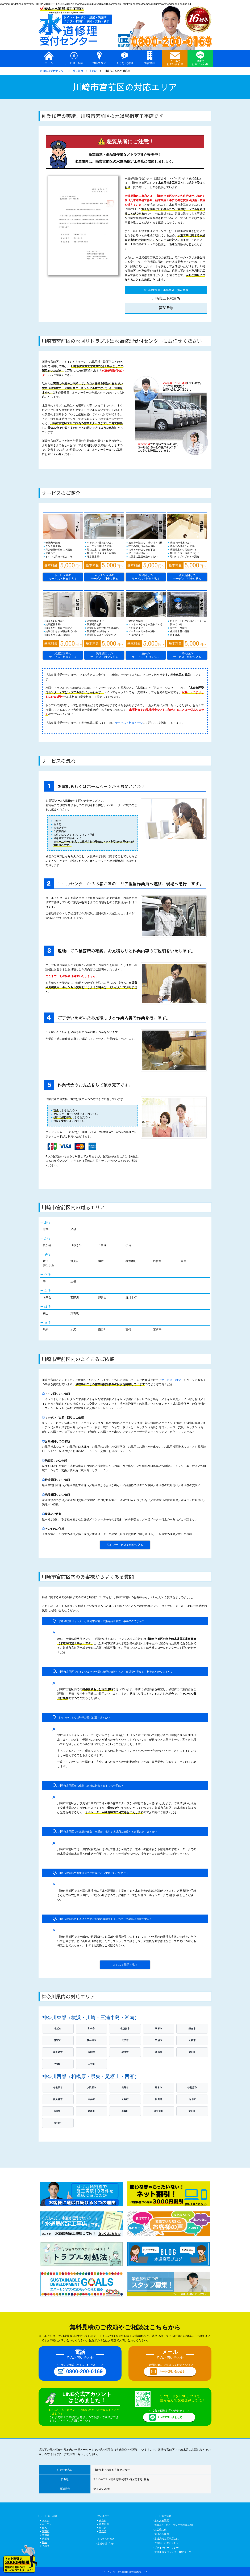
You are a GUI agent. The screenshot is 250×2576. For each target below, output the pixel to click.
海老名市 (61, 2052)
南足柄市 (61, 2100)
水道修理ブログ (105, 2543)
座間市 (95, 2052)
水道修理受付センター (53, 70)
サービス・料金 (74, 63)
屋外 (44, 2542)
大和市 (196, 2041)
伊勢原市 (196, 2088)
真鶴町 (129, 2111)
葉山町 (162, 2052)
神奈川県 (78, 70)
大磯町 (62, 2064)
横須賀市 (128, 2029)
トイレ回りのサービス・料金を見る (63, 577)
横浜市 (62, 2029)
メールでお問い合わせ (175, 63)
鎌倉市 (196, 2029)
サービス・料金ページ (129, 722)
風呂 (44, 2527)
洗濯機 (45, 2538)
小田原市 (95, 2088)
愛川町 (196, 2111)
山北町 (196, 2100)
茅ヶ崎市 (95, 2041)
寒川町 (196, 2052)
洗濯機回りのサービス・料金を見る (104, 655)
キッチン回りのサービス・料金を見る (104, 577)
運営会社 (149, 63)
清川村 (62, 2123)
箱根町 (95, 2111)
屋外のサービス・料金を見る (146, 655)
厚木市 (162, 2088)
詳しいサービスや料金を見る (125, 1544)
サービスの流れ (162, 2516)
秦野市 (129, 2088)
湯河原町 (162, 2111)
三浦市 (162, 2041)
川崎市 (94, 70)
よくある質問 (124, 63)
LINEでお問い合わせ (200, 63)
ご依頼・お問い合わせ (166, 2543)
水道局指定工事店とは (166, 2538)
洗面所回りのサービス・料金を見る (187, 577)
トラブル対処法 (105, 2539)
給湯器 (45, 2535)
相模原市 (61, 2088)
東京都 (102, 2520)
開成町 (62, 2111)
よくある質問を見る (125, 1964)
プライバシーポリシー (166, 2547)
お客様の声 (160, 2529)
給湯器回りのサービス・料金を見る (63, 655)
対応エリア (99, 63)
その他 (45, 2546)
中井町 (95, 2100)
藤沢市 (62, 2041)
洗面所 (45, 2531)
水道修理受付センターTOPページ (172, 2552)
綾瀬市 (129, 2052)
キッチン (47, 2524)
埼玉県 (102, 2527)
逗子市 (129, 2041)
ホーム (49, 63)
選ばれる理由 (161, 2534)
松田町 (162, 2100)
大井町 (129, 2100)
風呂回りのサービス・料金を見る (146, 577)
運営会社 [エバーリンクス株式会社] (173, 2525)
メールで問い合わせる (172, 2371)
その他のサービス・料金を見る (187, 655)
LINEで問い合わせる (170, 2417)
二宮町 (95, 2064)
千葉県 (102, 2531)
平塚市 (162, 2029)
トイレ (45, 2520)
